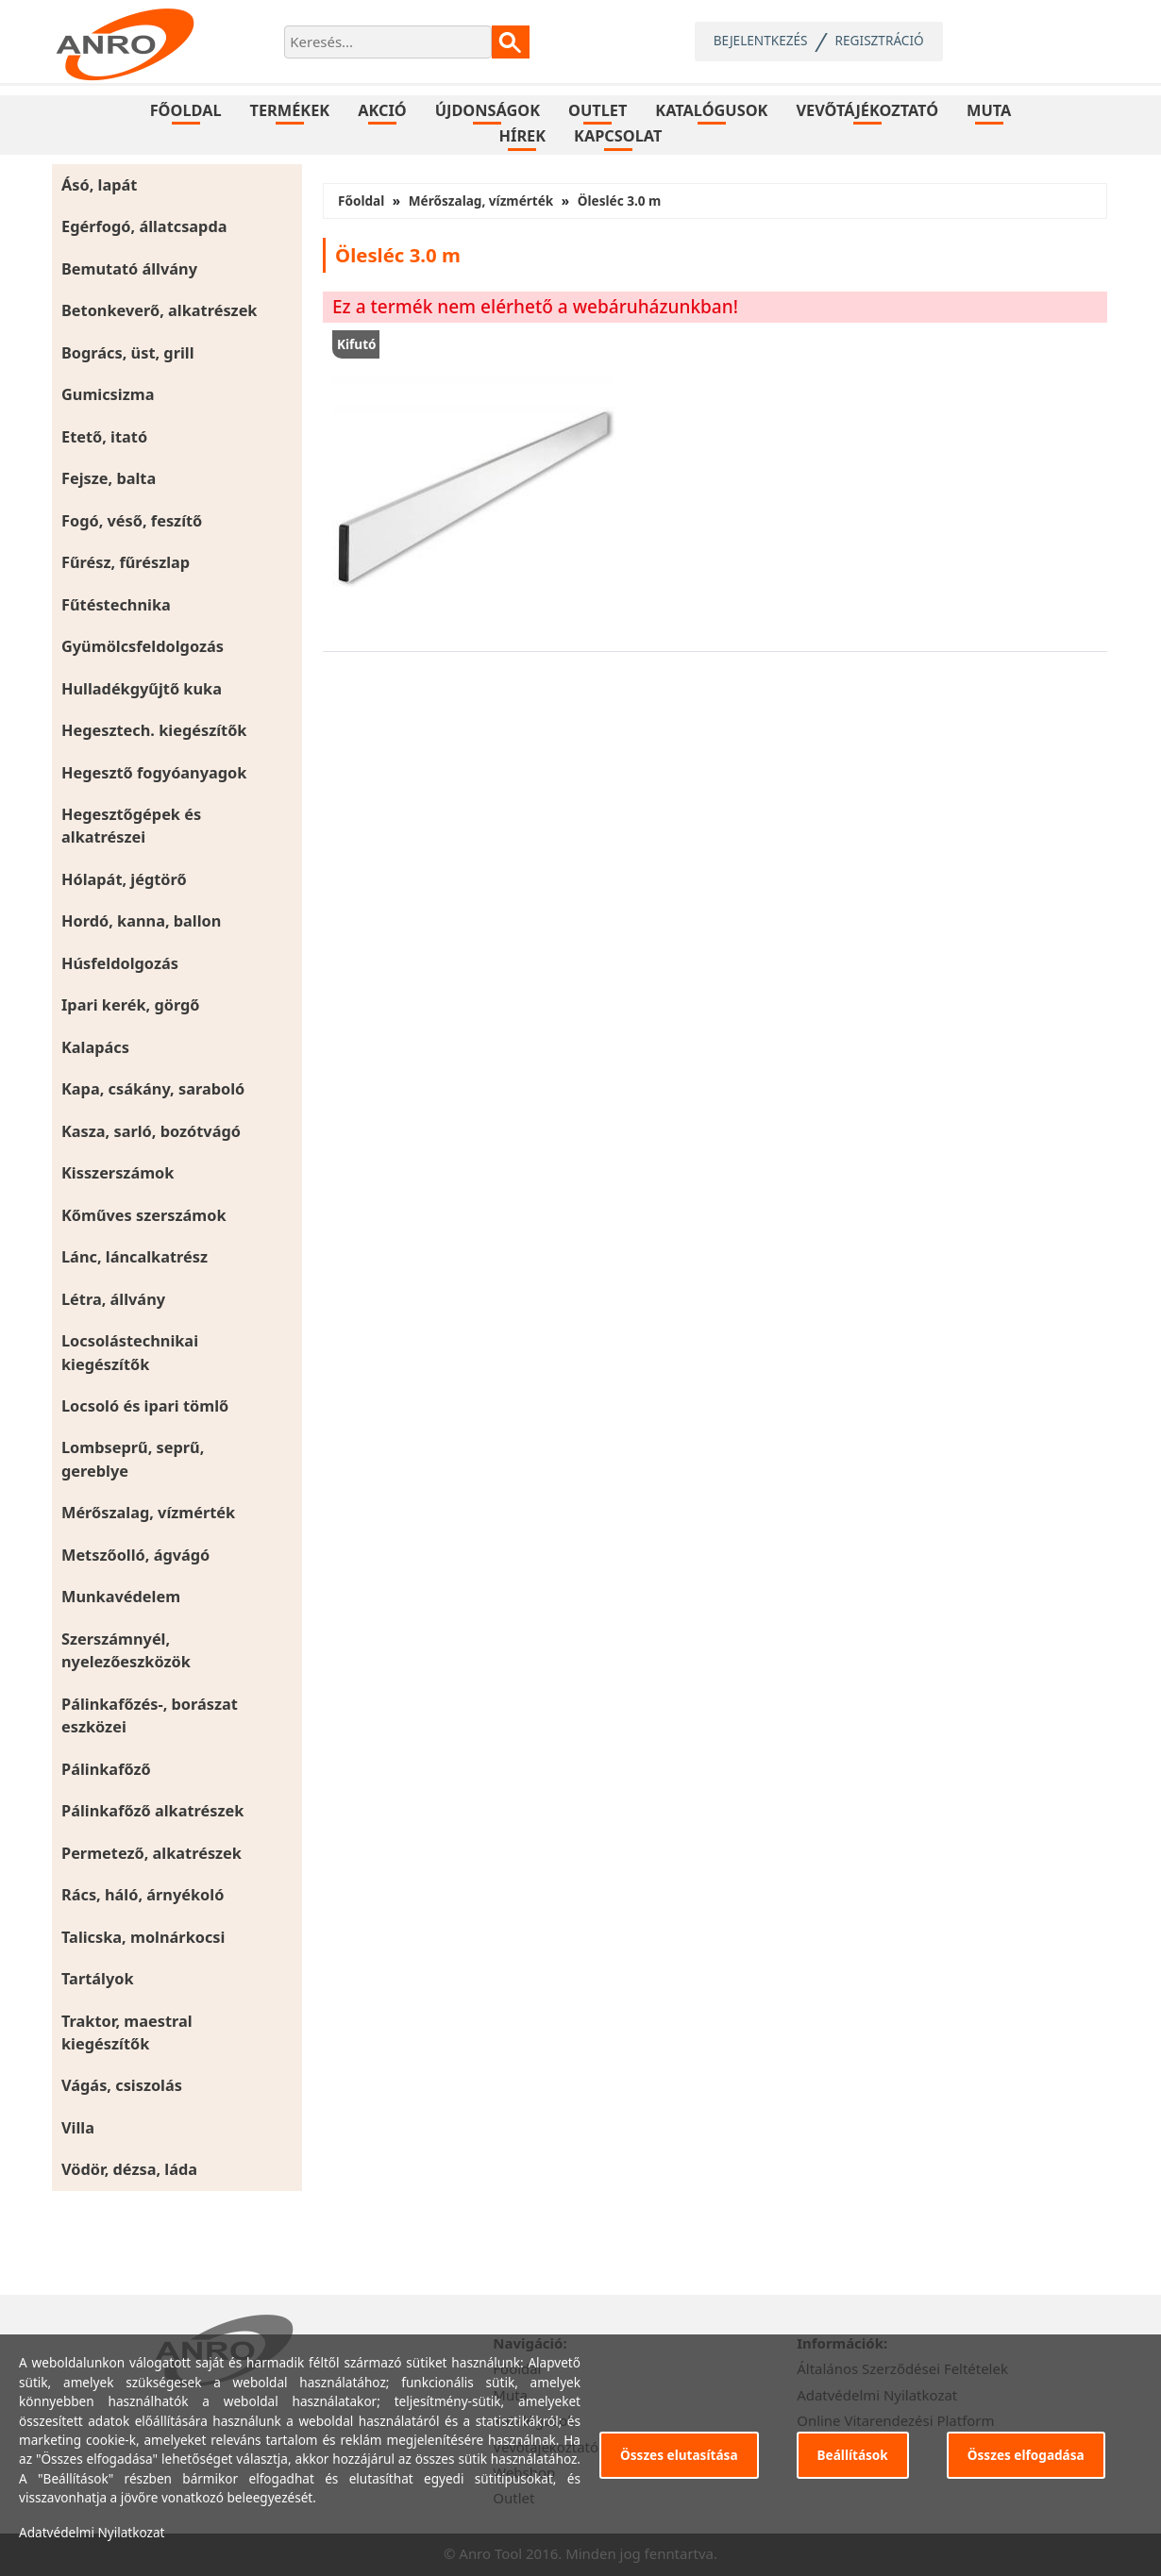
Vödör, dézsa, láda (129, 2169)
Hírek (523, 135)
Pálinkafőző (106, 1769)
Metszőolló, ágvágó (135, 1555)
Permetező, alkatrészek (151, 1853)
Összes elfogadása (1026, 2455)
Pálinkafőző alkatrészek (152, 1810)
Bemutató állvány (129, 269)
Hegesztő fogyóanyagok (153, 772)
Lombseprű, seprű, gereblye (132, 1458)
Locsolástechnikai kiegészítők (129, 1352)
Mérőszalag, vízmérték (148, 1512)
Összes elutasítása (679, 2455)
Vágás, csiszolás (121, 2085)
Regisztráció (879, 40)
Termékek (290, 110)
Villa (77, 2127)
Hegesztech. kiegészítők (153, 730)
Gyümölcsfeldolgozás (142, 646)
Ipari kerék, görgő (130, 1005)
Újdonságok (487, 110)
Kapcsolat (618, 135)
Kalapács (95, 1047)
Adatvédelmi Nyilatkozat (92, 2532)
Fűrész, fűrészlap (125, 562)
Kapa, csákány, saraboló (152, 1089)
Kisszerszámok (117, 1173)
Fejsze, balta (108, 478)
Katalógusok (711, 110)
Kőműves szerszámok (144, 1215)
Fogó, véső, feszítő (131, 520)
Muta (989, 110)
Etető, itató (104, 437)
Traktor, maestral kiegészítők (127, 2032)
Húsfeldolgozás (119, 963)
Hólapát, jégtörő (124, 879)
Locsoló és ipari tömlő (144, 1406)
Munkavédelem (120, 1596)
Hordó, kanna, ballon (141, 921)
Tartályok (97, 1978)
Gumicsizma (107, 394)
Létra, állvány (113, 1299)
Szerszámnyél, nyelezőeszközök (126, 1650)
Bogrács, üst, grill (127, 353)
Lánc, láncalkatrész (134, 1256)
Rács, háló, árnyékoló (142, 1894)
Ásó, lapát (99, 185)
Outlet (597, 110)
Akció (382, 110)
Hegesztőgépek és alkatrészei (131, 825)
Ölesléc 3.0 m (620, 200)
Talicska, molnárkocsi (143, 1937)
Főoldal (186, 110)
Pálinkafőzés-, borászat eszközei (149, 1715)
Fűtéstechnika (116, 604)
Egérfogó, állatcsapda (144, 226)
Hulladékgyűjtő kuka (141, 688)
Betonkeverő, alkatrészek (159, 310)
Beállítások (852, 2455)
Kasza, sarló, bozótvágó (151, 1131)
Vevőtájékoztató (867, 110)
